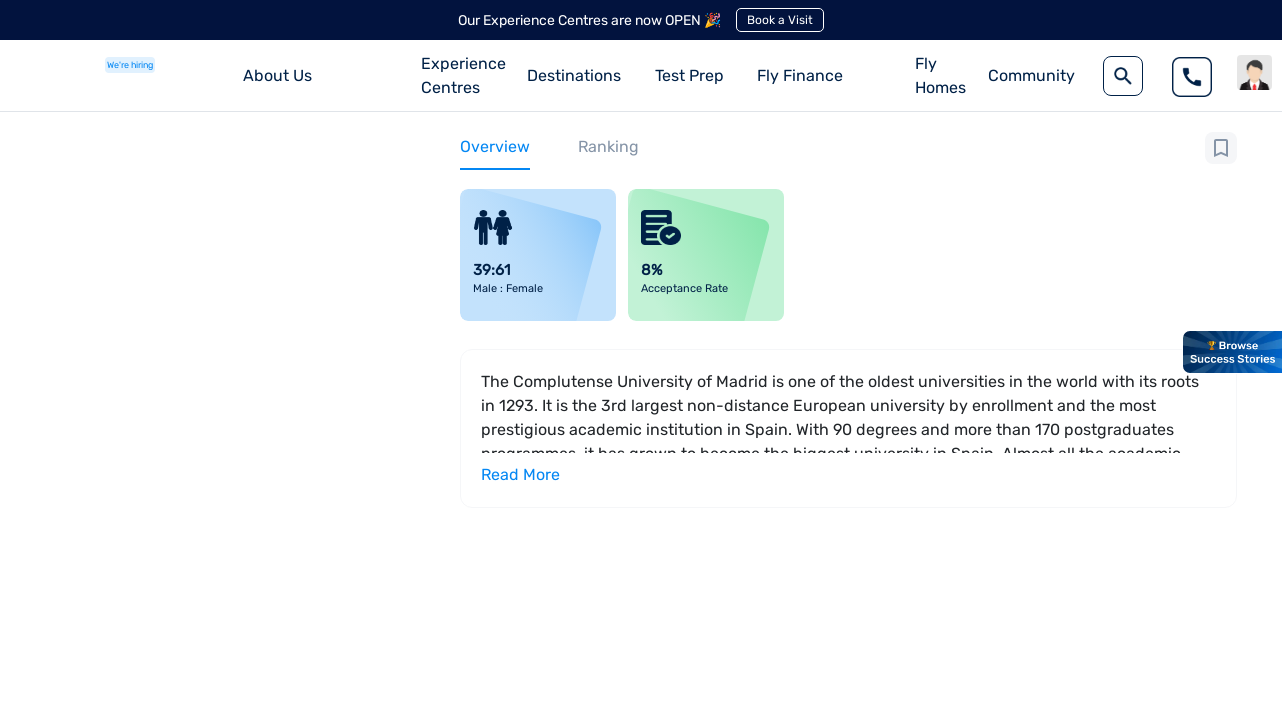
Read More (520, 474)
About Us (277, 75)
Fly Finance (800, 75)
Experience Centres (463, 75)
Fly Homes (940, 75)
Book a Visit (780, 20)
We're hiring (130, 65)
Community (1031, 75)
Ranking (608, 146)
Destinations (574, 75)
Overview (495, 146)
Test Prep (689, 75)
